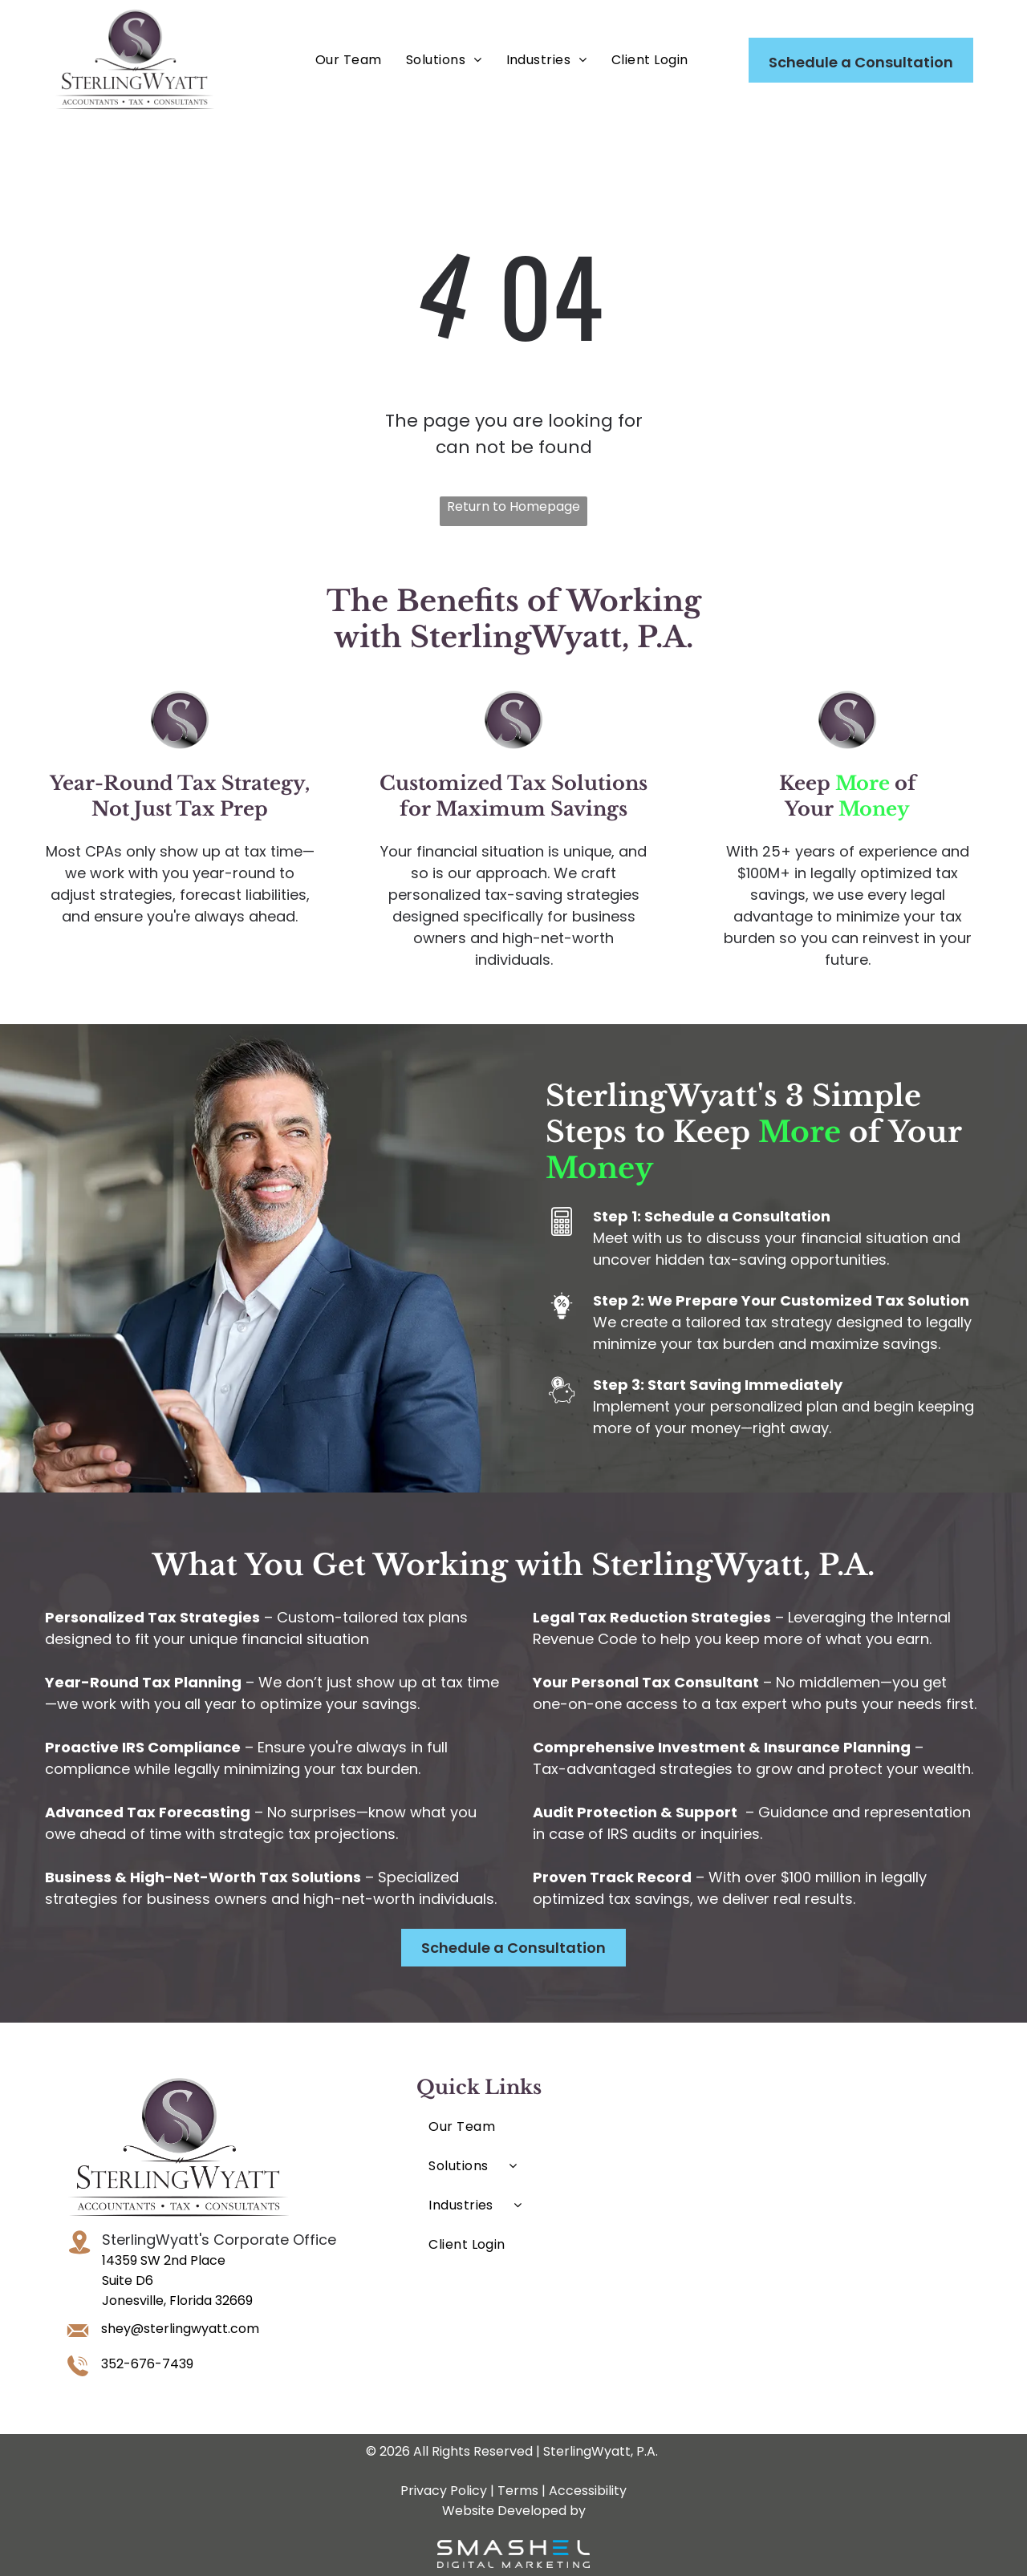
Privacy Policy (443, 2490)
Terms (517, 2490)
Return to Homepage (513, 506)
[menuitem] (348, 60)
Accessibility (588, 2490)
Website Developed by (514, 2510)
